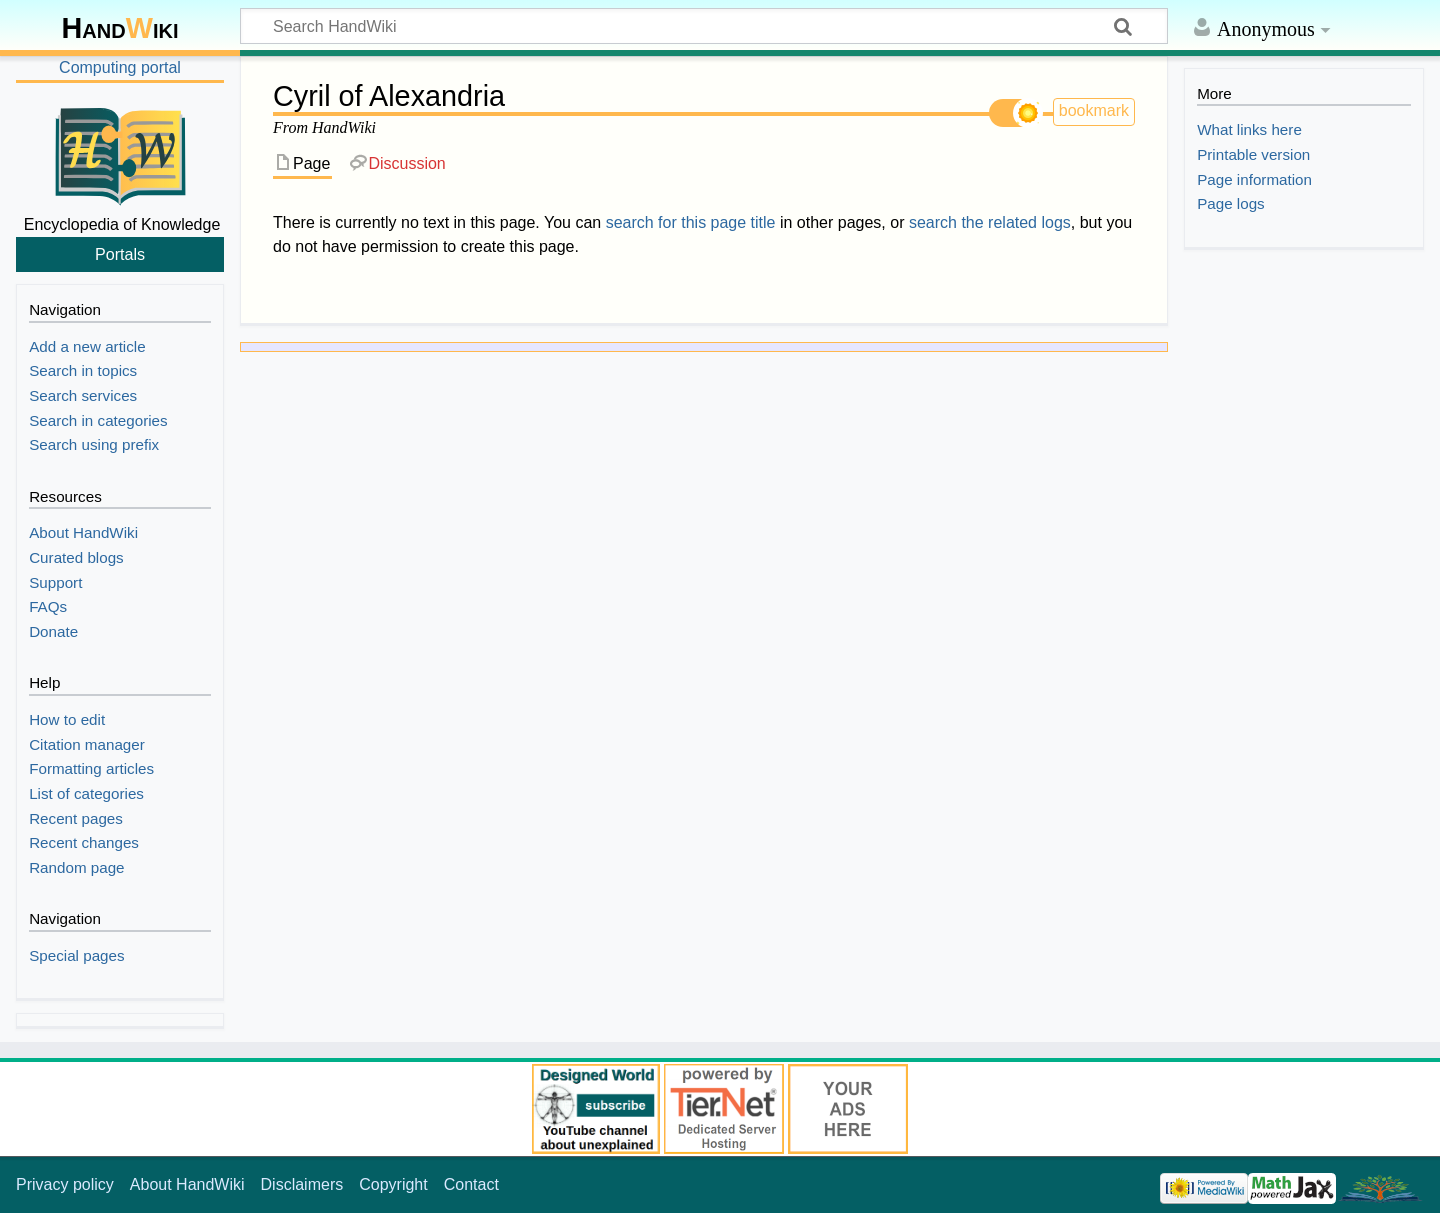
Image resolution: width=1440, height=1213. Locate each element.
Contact (471, 1184)
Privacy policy (65, 1184)
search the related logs (990, 222)
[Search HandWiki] (704, 26)
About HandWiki (187, 1184)
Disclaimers (302, 1184)
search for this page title (691, 222)
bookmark (1094, 110)
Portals (120, 254)
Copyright (393, 1184)
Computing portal (120, 67)
